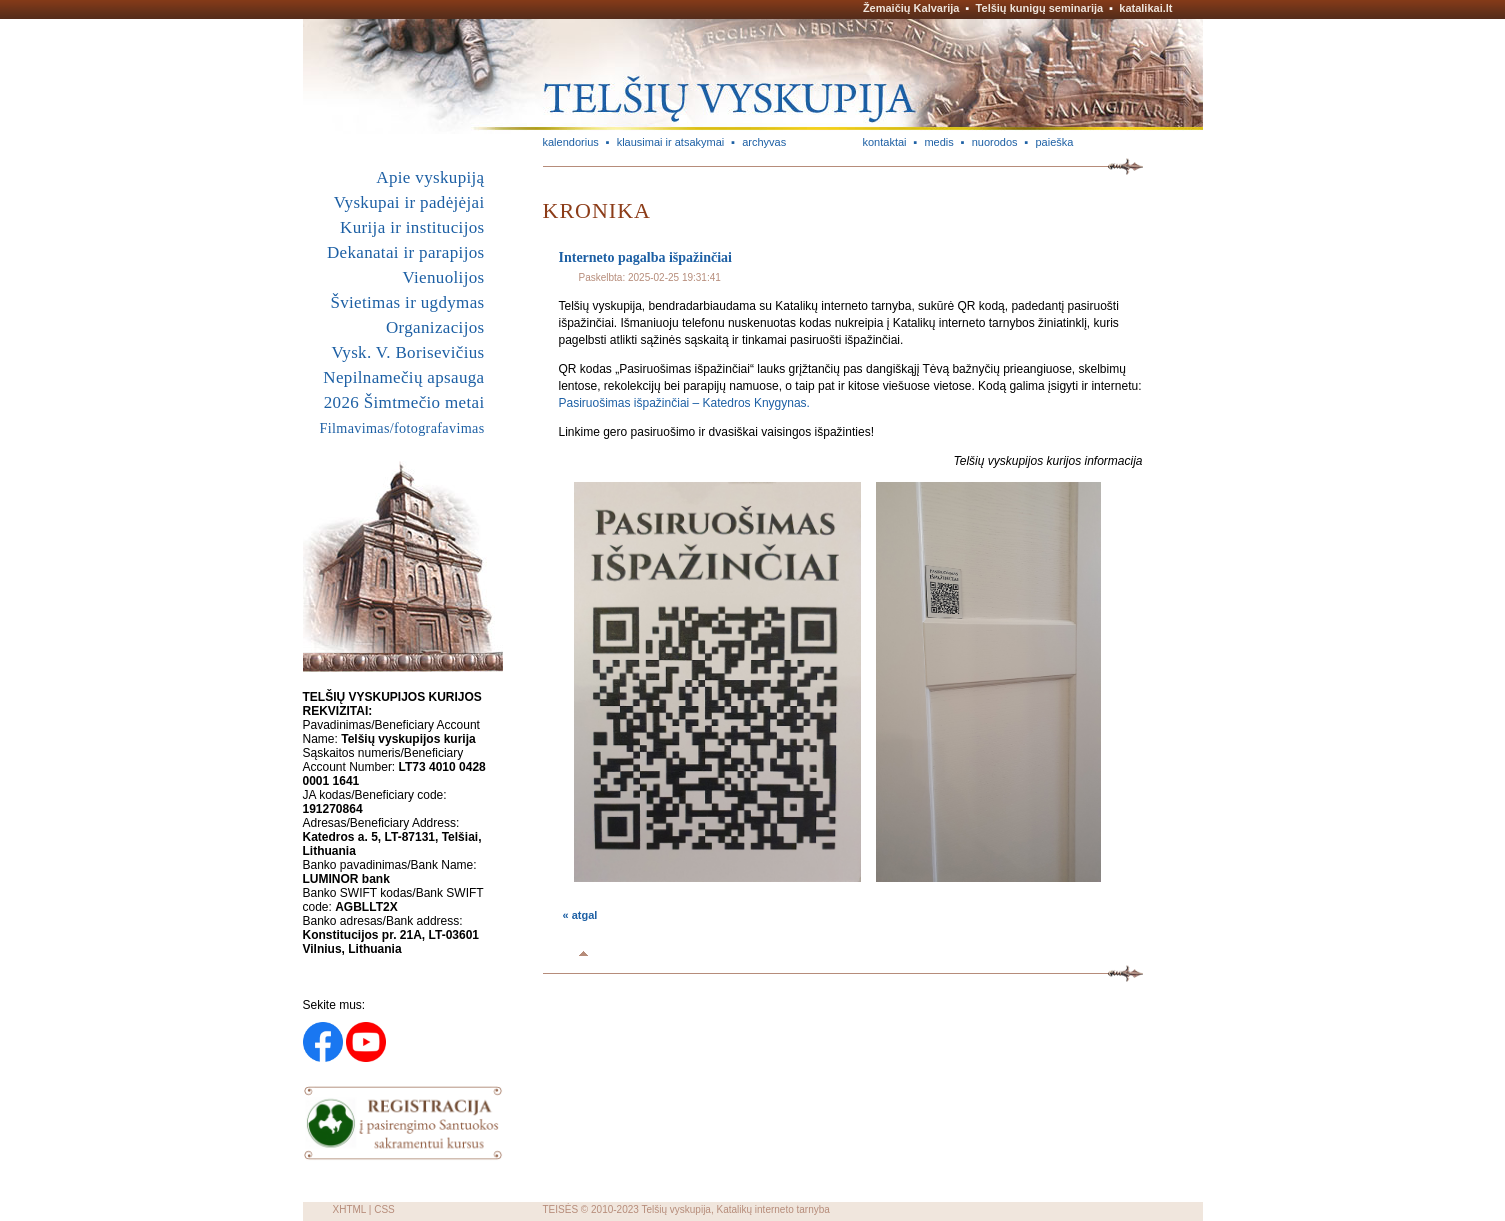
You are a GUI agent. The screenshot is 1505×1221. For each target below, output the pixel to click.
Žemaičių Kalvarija (911, 8)
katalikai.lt (1145, 8)
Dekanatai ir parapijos (406, 252)
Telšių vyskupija (675, 1209)
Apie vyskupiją (430, 177)
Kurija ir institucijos (412, 227)
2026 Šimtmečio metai (404, 402)
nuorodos (995, 142)
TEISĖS (561, 1209)
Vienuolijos (443, 277)
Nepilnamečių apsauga (403, 377)
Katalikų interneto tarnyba (772, 1209)
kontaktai (885, 142)
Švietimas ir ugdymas (407, 302)
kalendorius (571, 142)
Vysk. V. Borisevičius (408, 352)
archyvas (764, 142)
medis (938, 142)
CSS (384, 1209)
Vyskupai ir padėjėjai (409, 202)
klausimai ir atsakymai (671, 142)
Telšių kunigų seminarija (1040, 8)
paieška (1054, 142)
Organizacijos (435, 327)
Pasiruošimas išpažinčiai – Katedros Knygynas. (684, 403)
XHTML (350, 1209)
